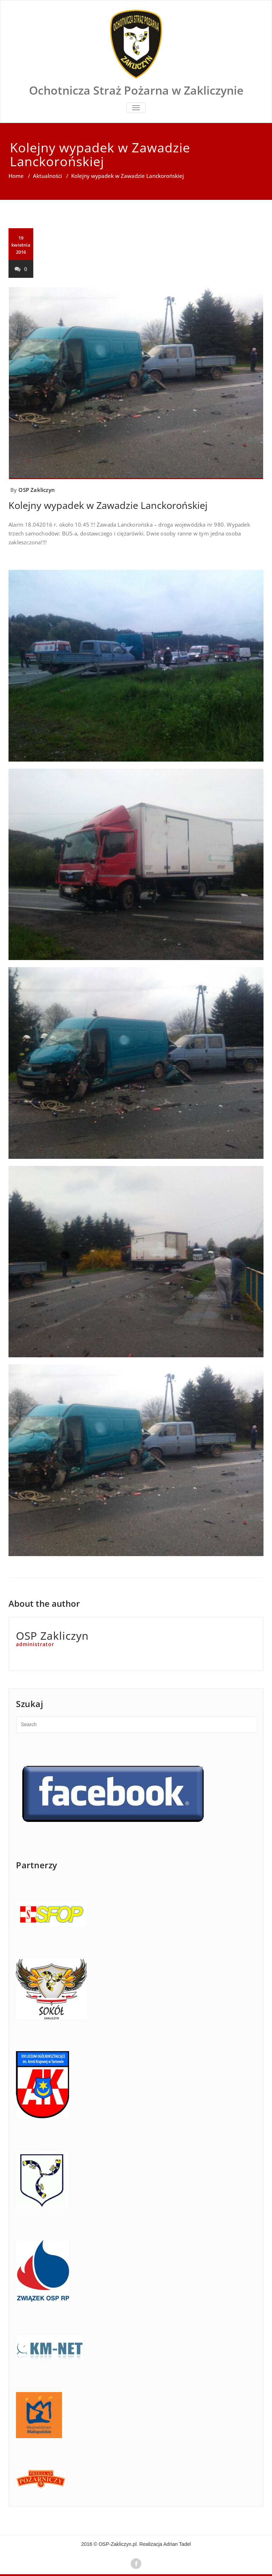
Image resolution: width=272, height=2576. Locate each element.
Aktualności (47, 175)
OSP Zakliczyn (36, 489)
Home (16, 175)
